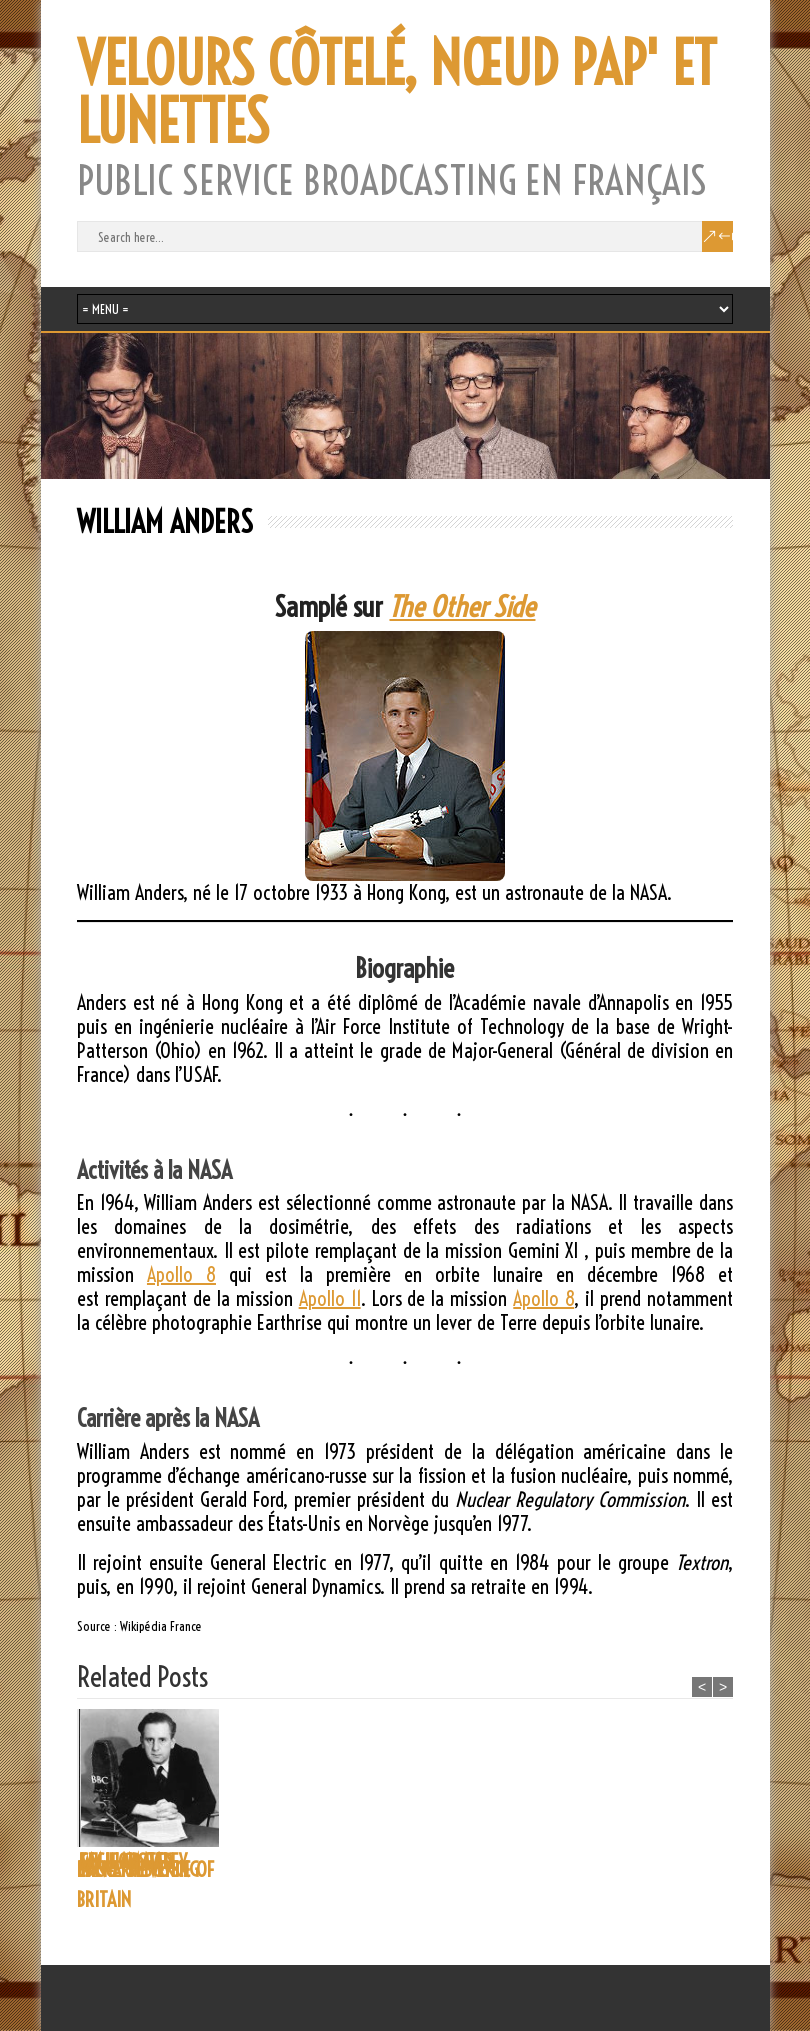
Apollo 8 (181, 1274)
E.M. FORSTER (422, 1861)
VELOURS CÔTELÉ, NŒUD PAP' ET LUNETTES (396, 93)
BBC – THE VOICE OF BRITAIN (145, 1884)
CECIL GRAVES (571, 1861)
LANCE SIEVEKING (286, 1869)
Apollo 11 (330, 1298)
